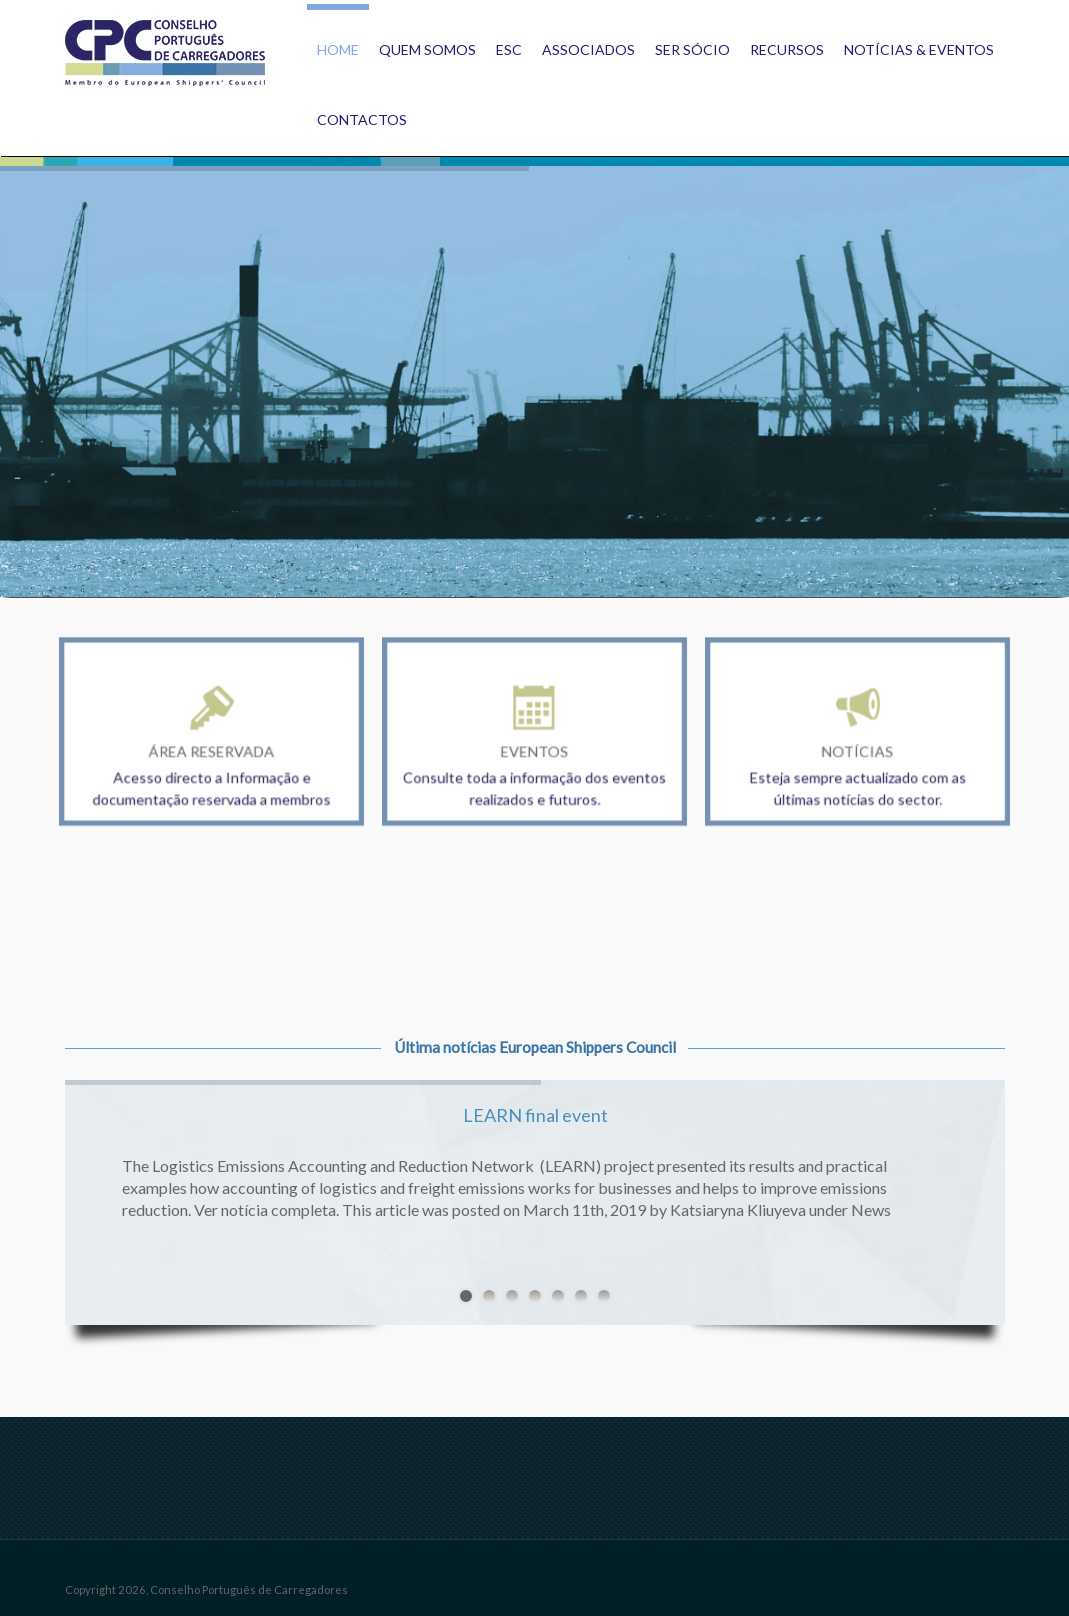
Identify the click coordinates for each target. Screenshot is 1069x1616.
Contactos (362, 119)
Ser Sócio (692, 49)
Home (338, 49)
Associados (588, 49)
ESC (509, 49)
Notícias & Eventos (919, 49)
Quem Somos (427, 49)
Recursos (787, 49)
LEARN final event (535, 1115)
